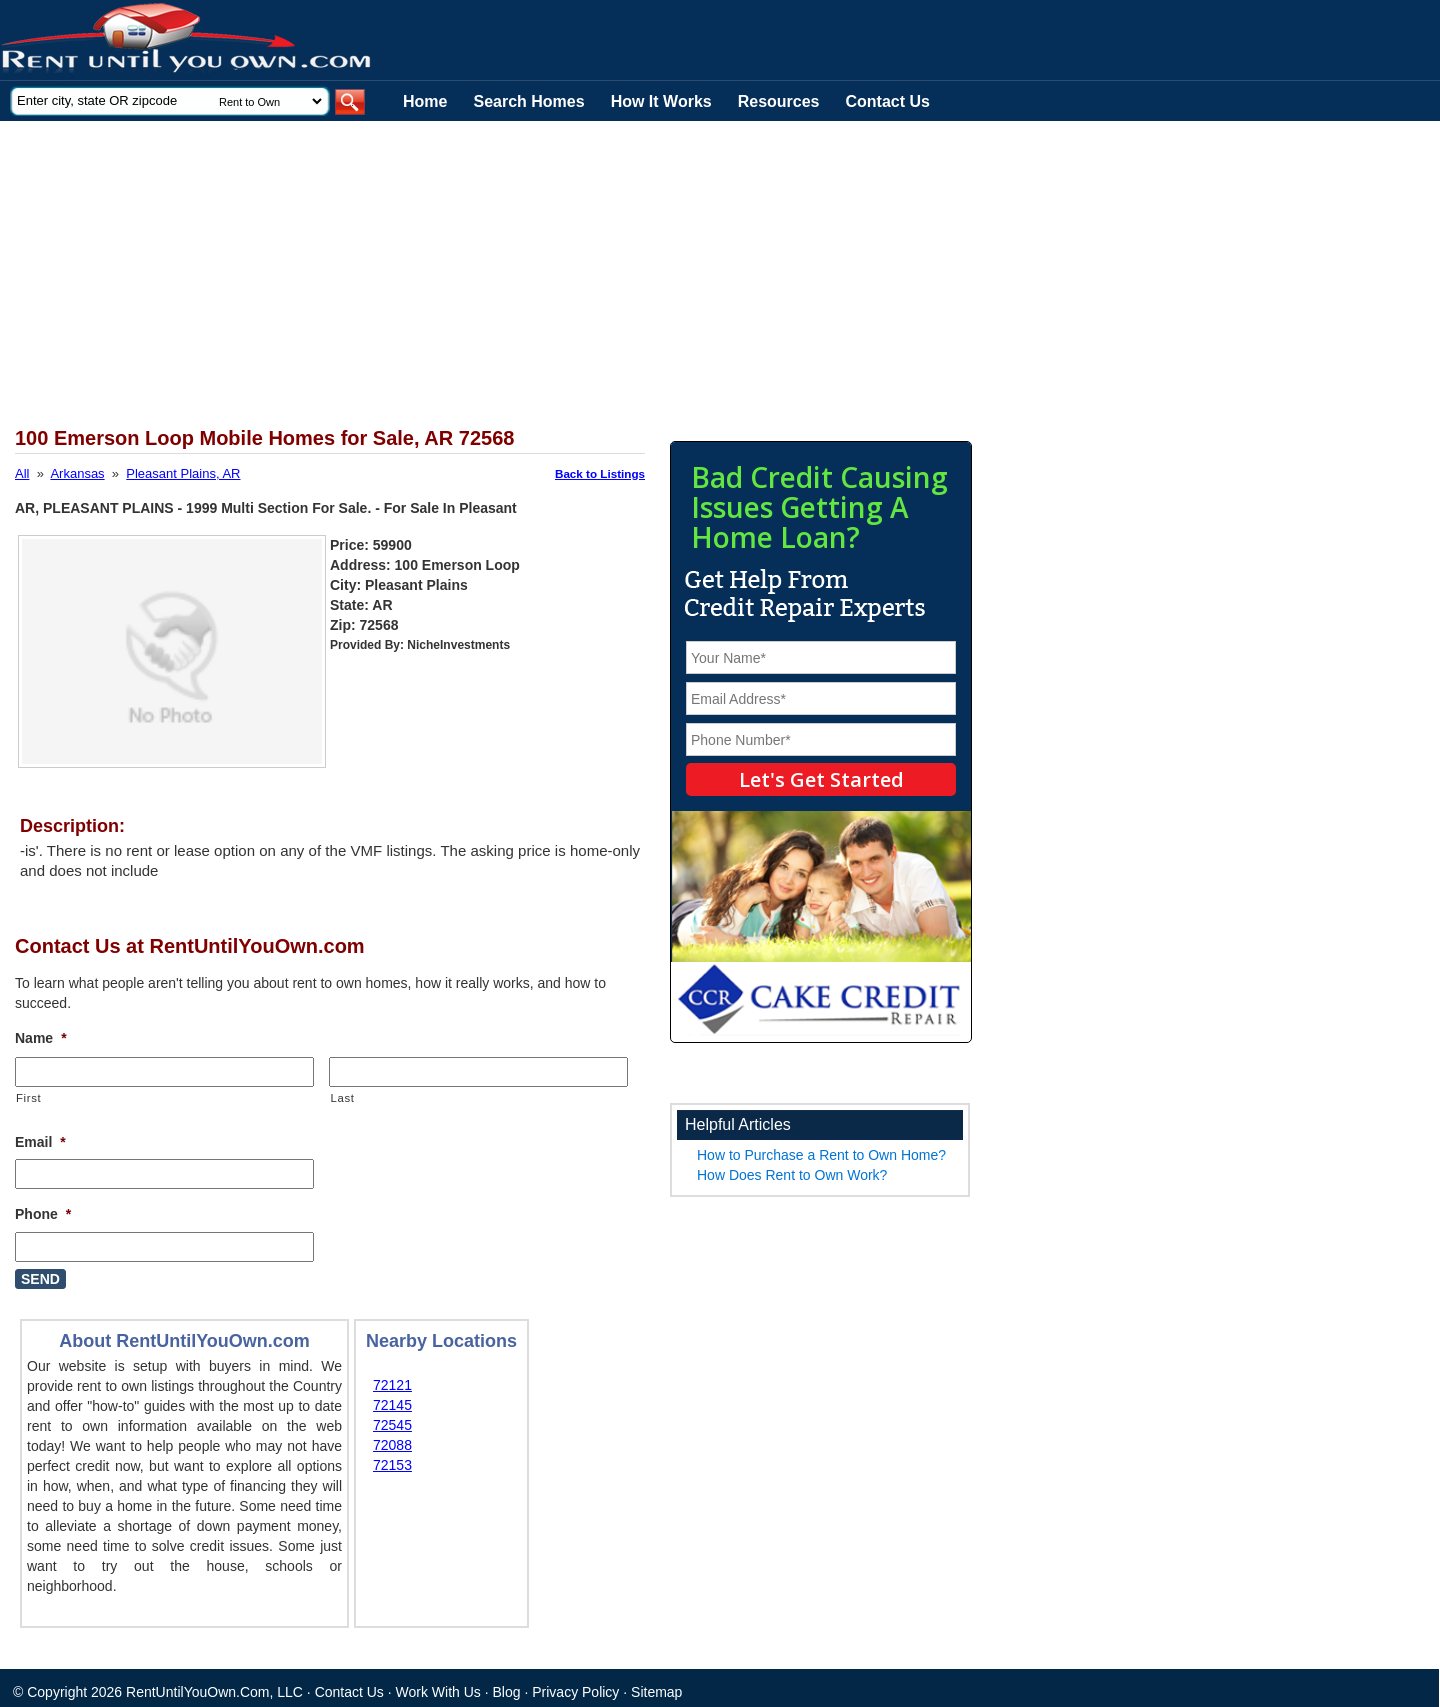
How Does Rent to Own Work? (792, 1175)
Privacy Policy (575, 1692)
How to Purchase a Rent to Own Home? (821, 1155)
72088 (392, 1445)
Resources (779, 101)
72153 (392, 1465)
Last (342, 1098)
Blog (507, 1692)
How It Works (661, 101)
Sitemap (656, 1692)
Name (41, 1038)
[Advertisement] (490, 271)
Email (40, 1142)
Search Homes (528, 101)
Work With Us (438, 1692)
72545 (392, 1425)
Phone (43, 1214)
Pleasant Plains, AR (183, 473)
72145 (392, 1405)
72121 (392, 1385)
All (22, 473)
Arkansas (77, 473)
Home (425, 101)
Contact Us (888, 101)
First (28, 1098)
